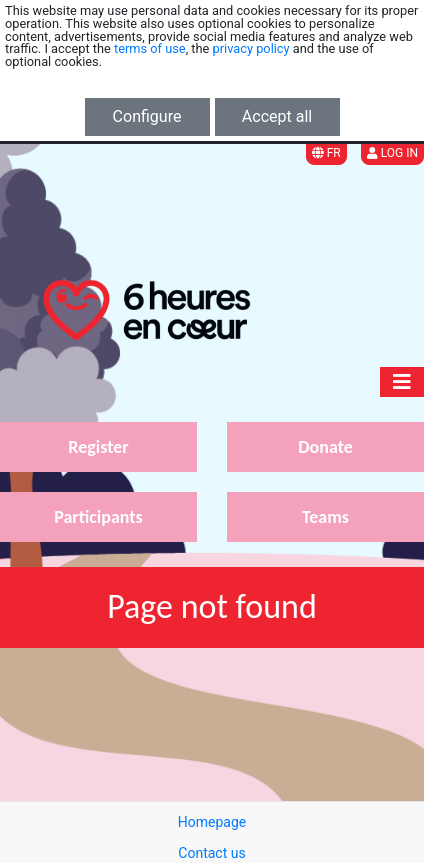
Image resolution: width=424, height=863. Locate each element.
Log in (392, 153)
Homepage (212, 822)
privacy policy (251, 48)
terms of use (150, 48)
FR (326, 153)
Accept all (277, 116)
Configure (147, 116)
